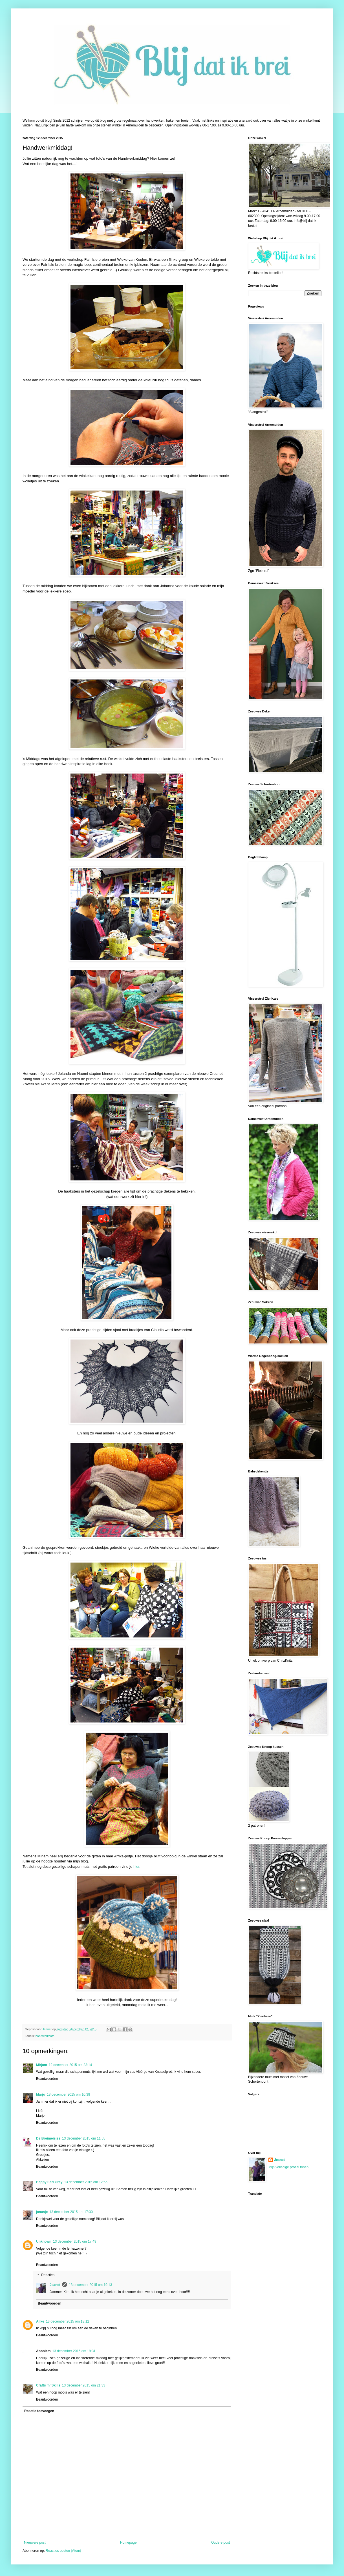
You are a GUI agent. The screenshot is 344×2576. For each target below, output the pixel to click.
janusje (42, 2212)
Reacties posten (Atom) (63, 2551)
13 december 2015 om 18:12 (67, 2321)
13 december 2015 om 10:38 (68, 2094)
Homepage (128, 2542)
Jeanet (55, 2285)
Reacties (47, 2275)
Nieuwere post (35, 2542)
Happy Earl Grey (49, 2182)
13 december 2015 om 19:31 (73, 2351)
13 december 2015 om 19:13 (90, 2285)
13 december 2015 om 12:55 (85, 2182)
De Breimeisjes (48, 2138)
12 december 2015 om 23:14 (70, 2065)
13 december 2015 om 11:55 (83, 2138)
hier (136, 1866)
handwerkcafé (45, 2036)
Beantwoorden (47, 2079)
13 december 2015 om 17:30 (70, 2212)
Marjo (40, 2094)
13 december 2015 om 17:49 (74, 2241)
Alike (40, 2321)
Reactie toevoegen (39, 2411)
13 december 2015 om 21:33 (83, 2385)
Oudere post (220, 2542)
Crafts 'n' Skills (48, 2385)
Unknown (43, 2241)
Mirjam (41, 2065)
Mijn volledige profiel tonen (288, 2167)
